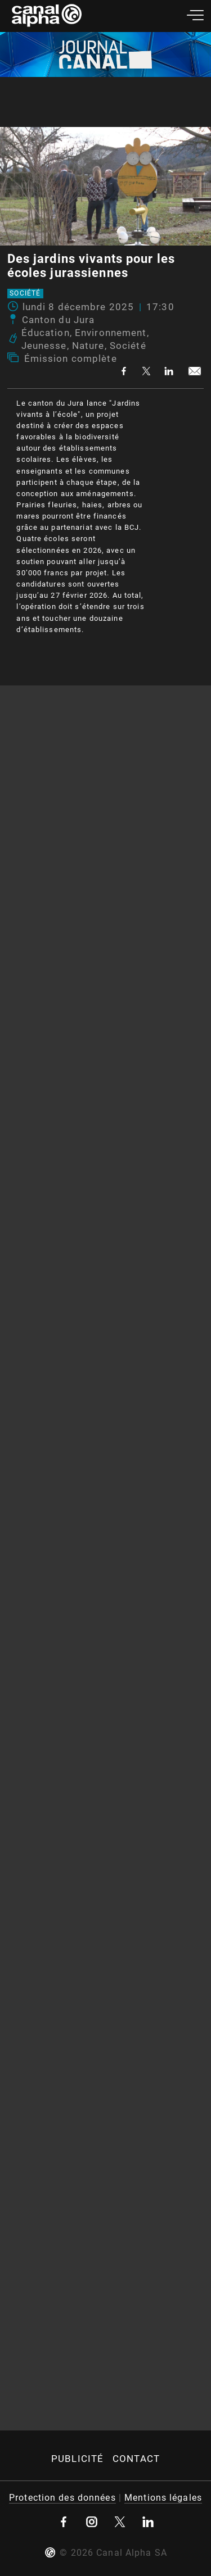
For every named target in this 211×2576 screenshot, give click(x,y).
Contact (136, 2458)
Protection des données (62, 2497)
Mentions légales (163, 2497)
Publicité (77, 2458)
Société (25, 294)
